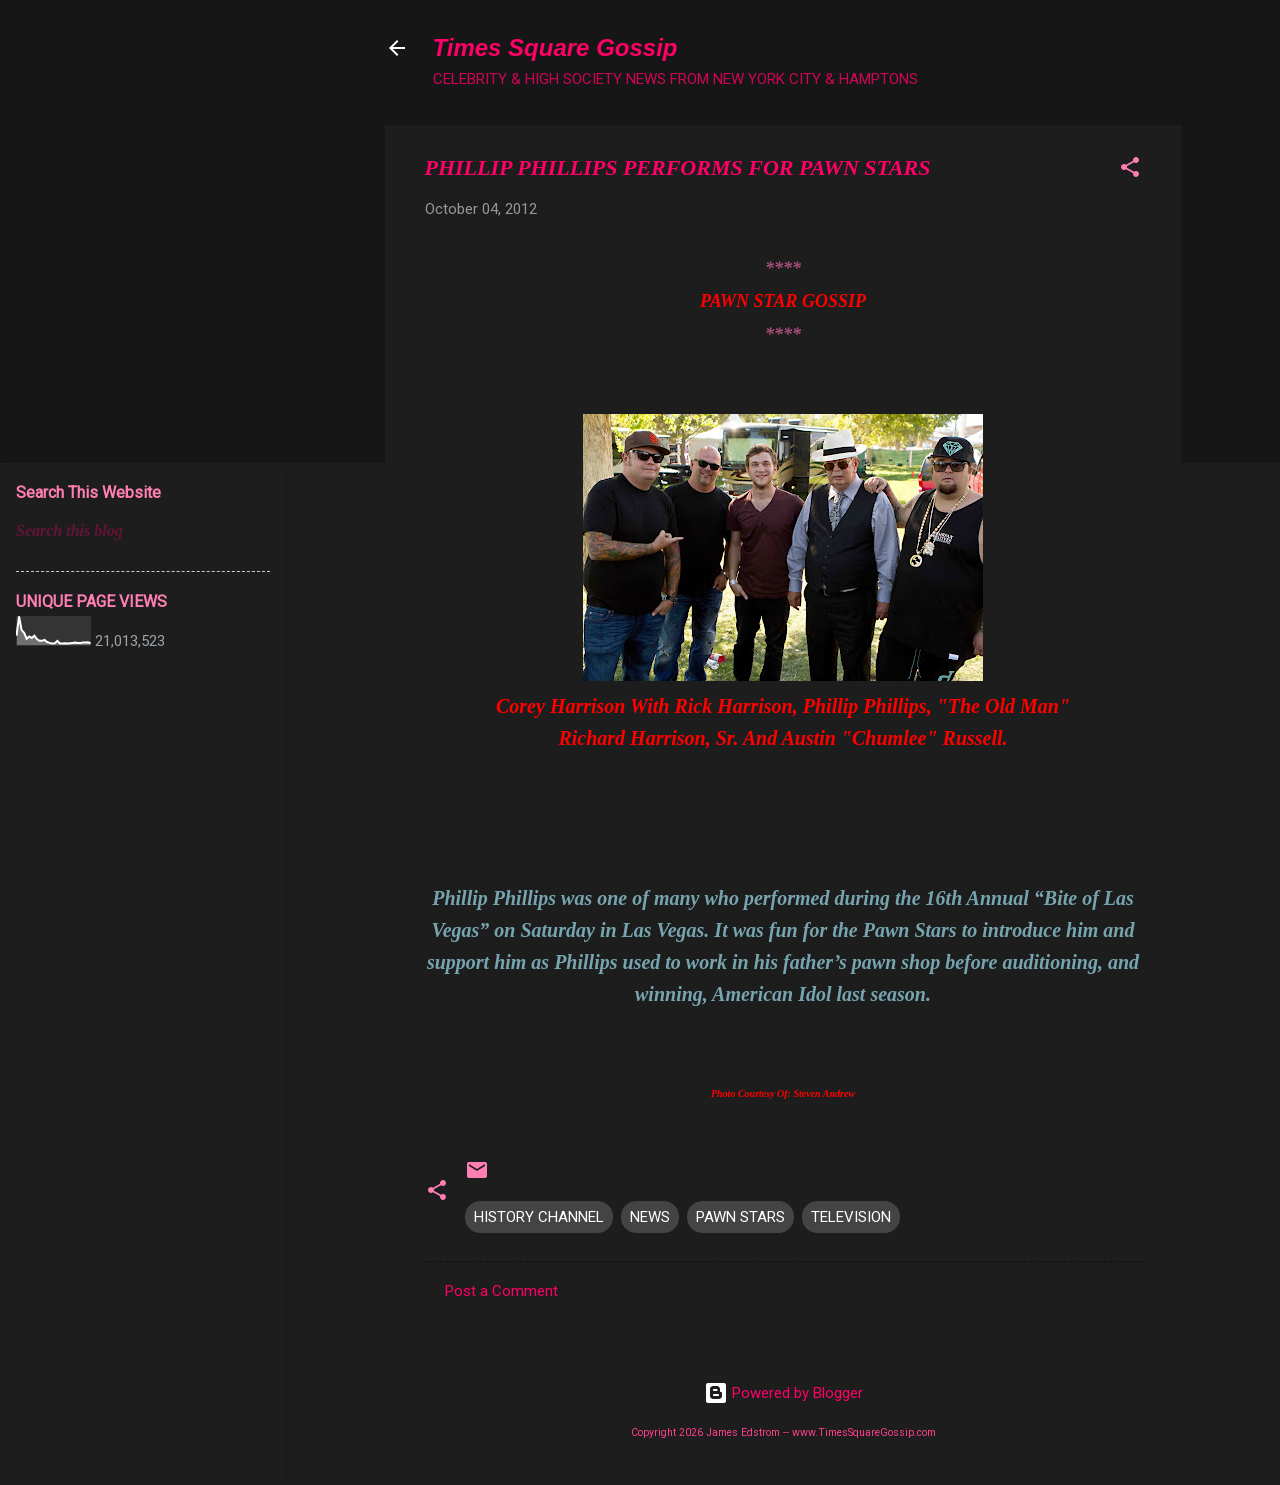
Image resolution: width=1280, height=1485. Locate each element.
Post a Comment (501, 1291)
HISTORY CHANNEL (539, 1217)
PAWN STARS (740, 1217)
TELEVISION (851, 1217)
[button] (1130, 170)
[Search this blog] (143, 531)
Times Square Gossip (555, 47)
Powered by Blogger (783, 1393)
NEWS (650, 1217)
